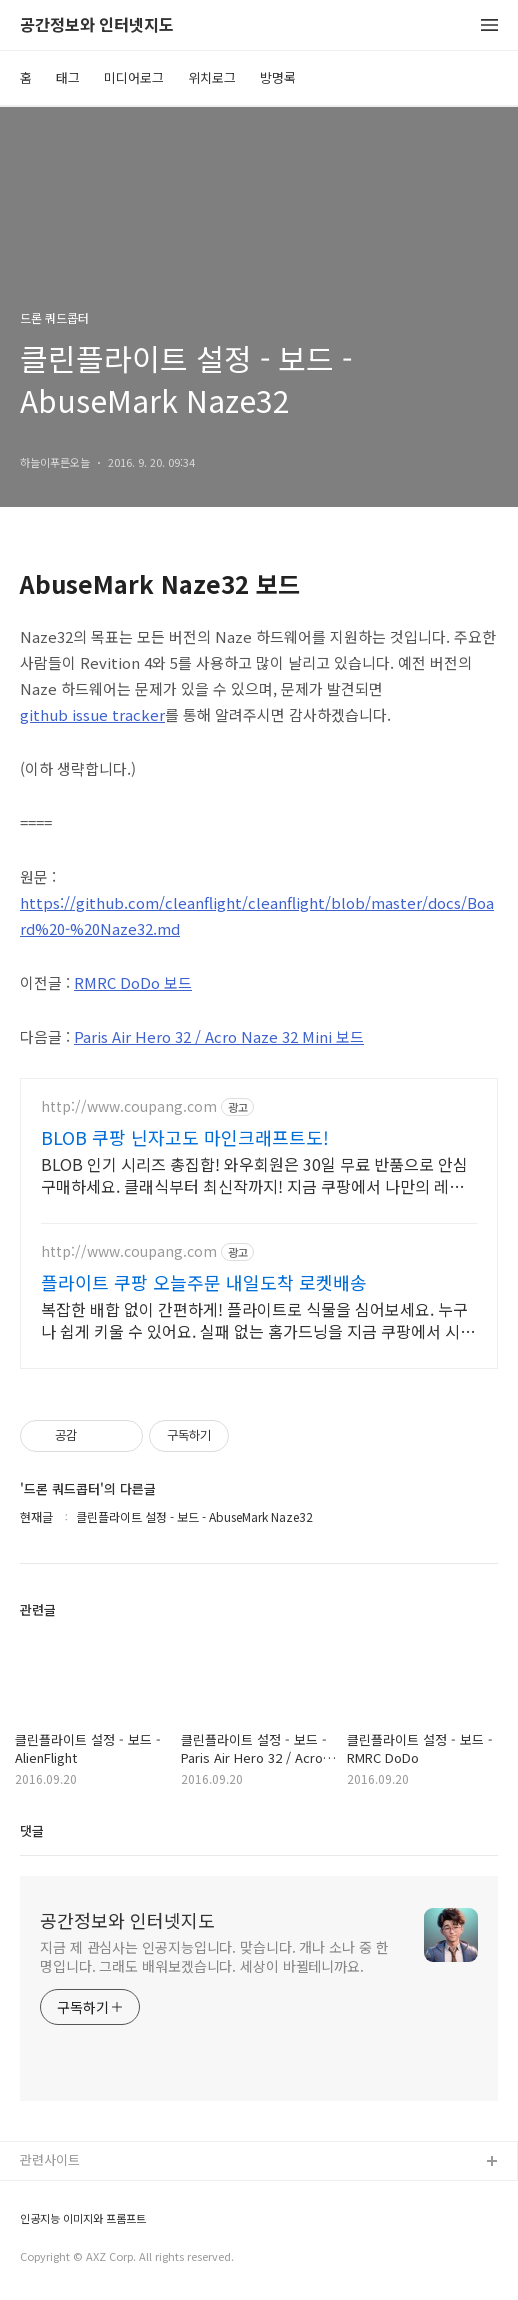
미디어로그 (134, 77)
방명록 (278, 77)
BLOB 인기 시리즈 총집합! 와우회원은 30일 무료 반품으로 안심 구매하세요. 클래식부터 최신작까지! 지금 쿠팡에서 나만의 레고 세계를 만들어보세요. (254, 1174)
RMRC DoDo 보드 (133, 982)
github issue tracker (92, 714)
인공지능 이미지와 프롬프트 (83, 2218)
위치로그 (212, 77)
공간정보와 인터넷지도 (97, 25)
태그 (68, 77)
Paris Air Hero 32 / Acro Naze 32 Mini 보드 (219, 1036)
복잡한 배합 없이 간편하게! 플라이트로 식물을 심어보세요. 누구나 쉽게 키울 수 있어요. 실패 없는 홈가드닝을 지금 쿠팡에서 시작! (254, 1319)
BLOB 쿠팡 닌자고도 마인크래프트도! (185, 1137)
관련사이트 (50, 2159)
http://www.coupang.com (129, 1106)
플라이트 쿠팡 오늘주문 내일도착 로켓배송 (204, 1282)
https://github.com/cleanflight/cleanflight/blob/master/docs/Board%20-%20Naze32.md (257, 915)
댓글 (32, 1830)
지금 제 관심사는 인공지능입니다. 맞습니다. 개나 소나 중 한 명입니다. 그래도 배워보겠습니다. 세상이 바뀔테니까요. (214, 1956)
